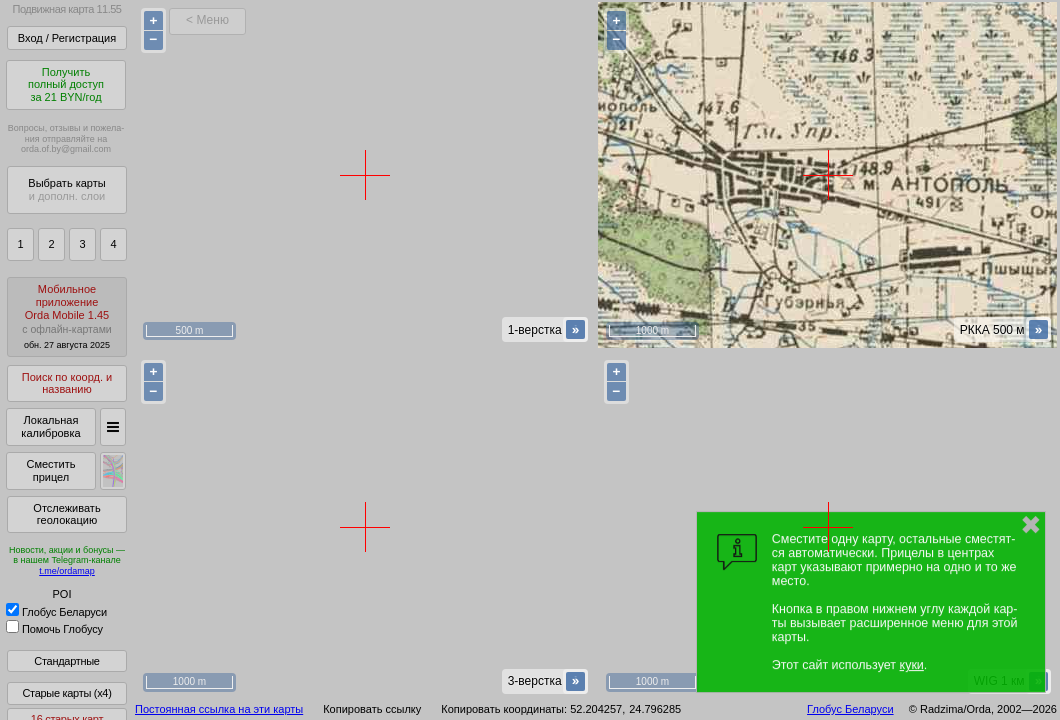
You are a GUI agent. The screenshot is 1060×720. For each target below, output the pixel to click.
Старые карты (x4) (66, 693)
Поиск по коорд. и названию (67, 383)
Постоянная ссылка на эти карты (219, 709)
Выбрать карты (66, 189)
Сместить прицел (50, 470)
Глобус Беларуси (56, 612)
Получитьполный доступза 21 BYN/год (66, 84)
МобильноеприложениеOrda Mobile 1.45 (67, 316)
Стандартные (66, 661)
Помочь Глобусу (54, 629)
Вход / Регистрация (67, 38)
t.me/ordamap (67, 571)
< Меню (207, 20)
